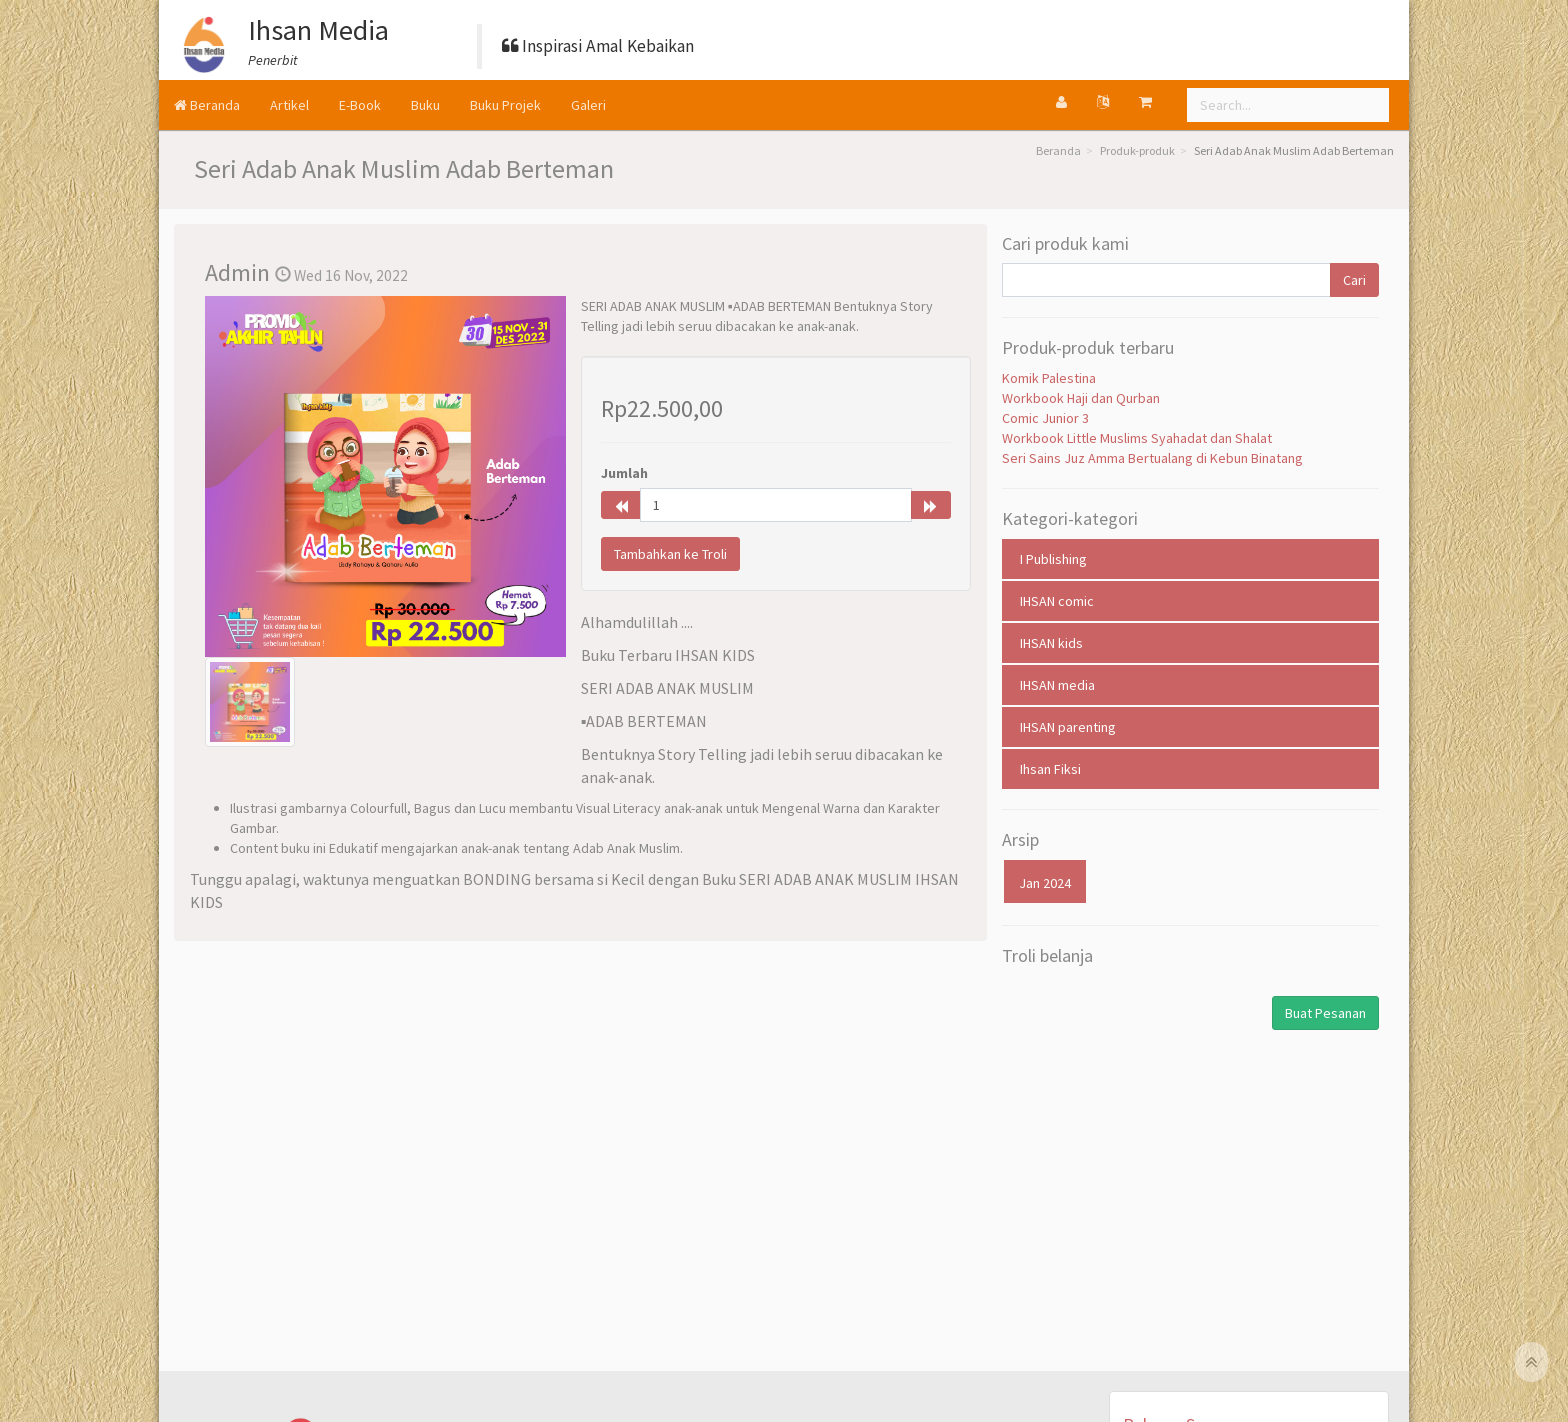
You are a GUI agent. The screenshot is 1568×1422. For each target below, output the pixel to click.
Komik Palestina (1049, 378)
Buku (425, 105)
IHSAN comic (1057, 601)
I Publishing (1053, 559)
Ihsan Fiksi (1050, 769)
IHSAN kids (1051, 643)
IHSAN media (1057, 685)
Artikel (289, 105)
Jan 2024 (1045, 883)
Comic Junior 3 (1045, 418)
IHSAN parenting (1068, 727)
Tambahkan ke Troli (670, 554)
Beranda (207, 105)
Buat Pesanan (1325, 1013)
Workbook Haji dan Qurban (1081, 398)
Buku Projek (505, 105)
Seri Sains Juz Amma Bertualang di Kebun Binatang (1152, 458)
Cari (1354, 280)
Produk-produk (1137, 150)
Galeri (588, 105)
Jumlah (624, 473)
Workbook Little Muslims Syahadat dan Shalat (1137, 438)
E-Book (360, 105)
